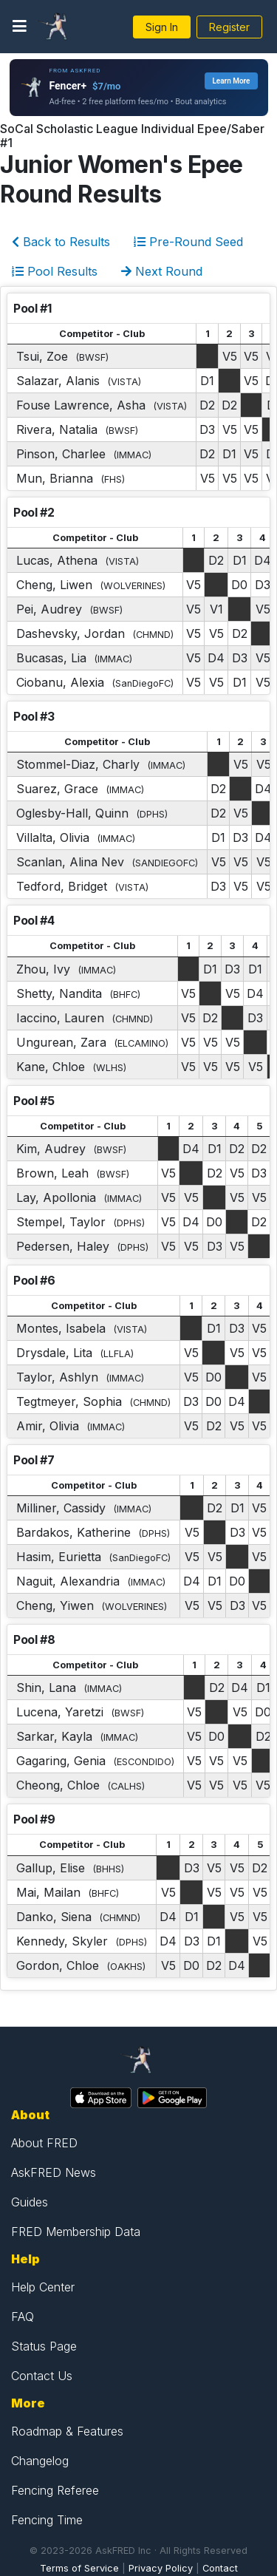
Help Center (43, 2287)
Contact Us (41, 2375)
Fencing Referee (55, 2490)
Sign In (162, 27)
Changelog (40, 2460)
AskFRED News (53, 2172)
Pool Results (55, 271)
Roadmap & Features (67, 2431)
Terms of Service (79, 2568)
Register (229, 27)
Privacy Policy (161, 2568)
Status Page (44, 2346)
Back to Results (61, 241)
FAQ (22, 2316)
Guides (29, 2202)
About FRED (44, 2142)
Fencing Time (47, 2519)
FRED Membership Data (75, 2231)
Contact (220, 2568)
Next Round (161, 271)
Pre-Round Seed (188, 241)
